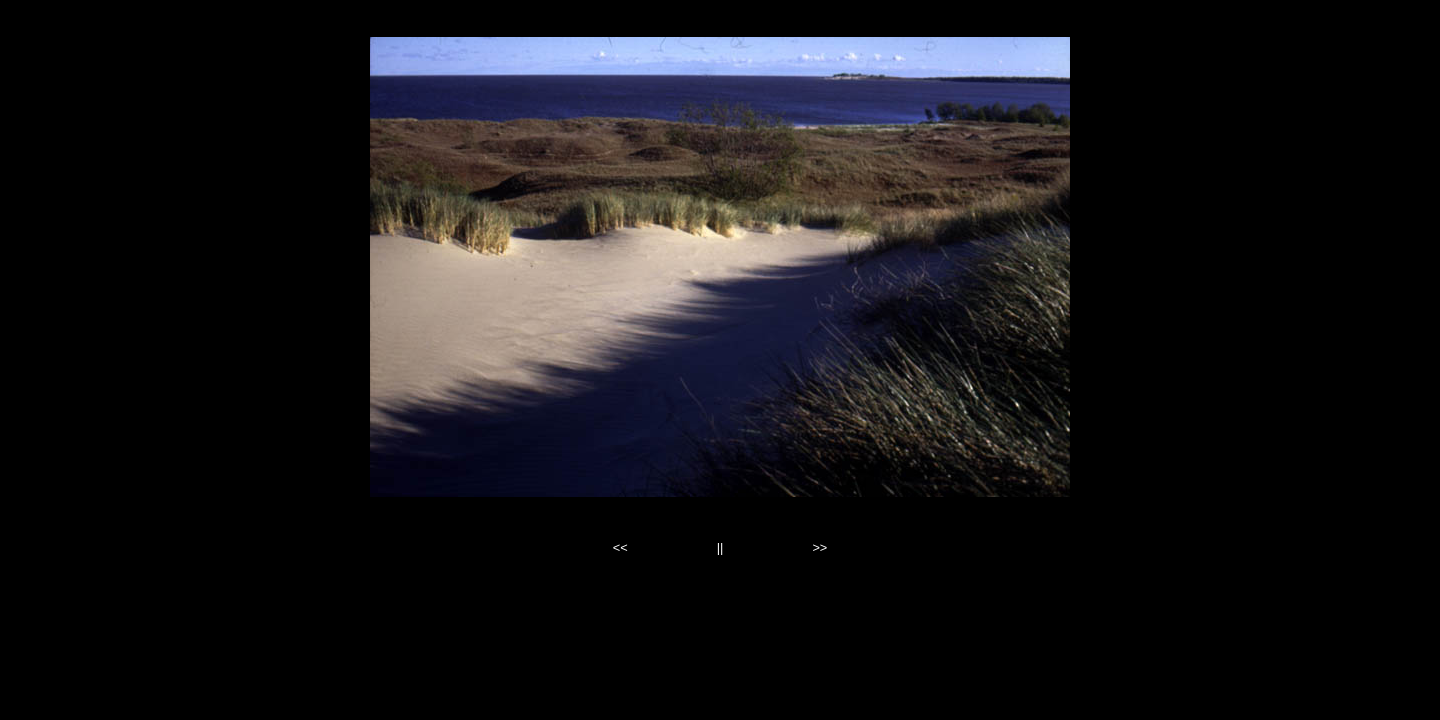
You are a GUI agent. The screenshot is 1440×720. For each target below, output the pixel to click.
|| (720, 547)
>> (819, 547)
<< (620, 547)
